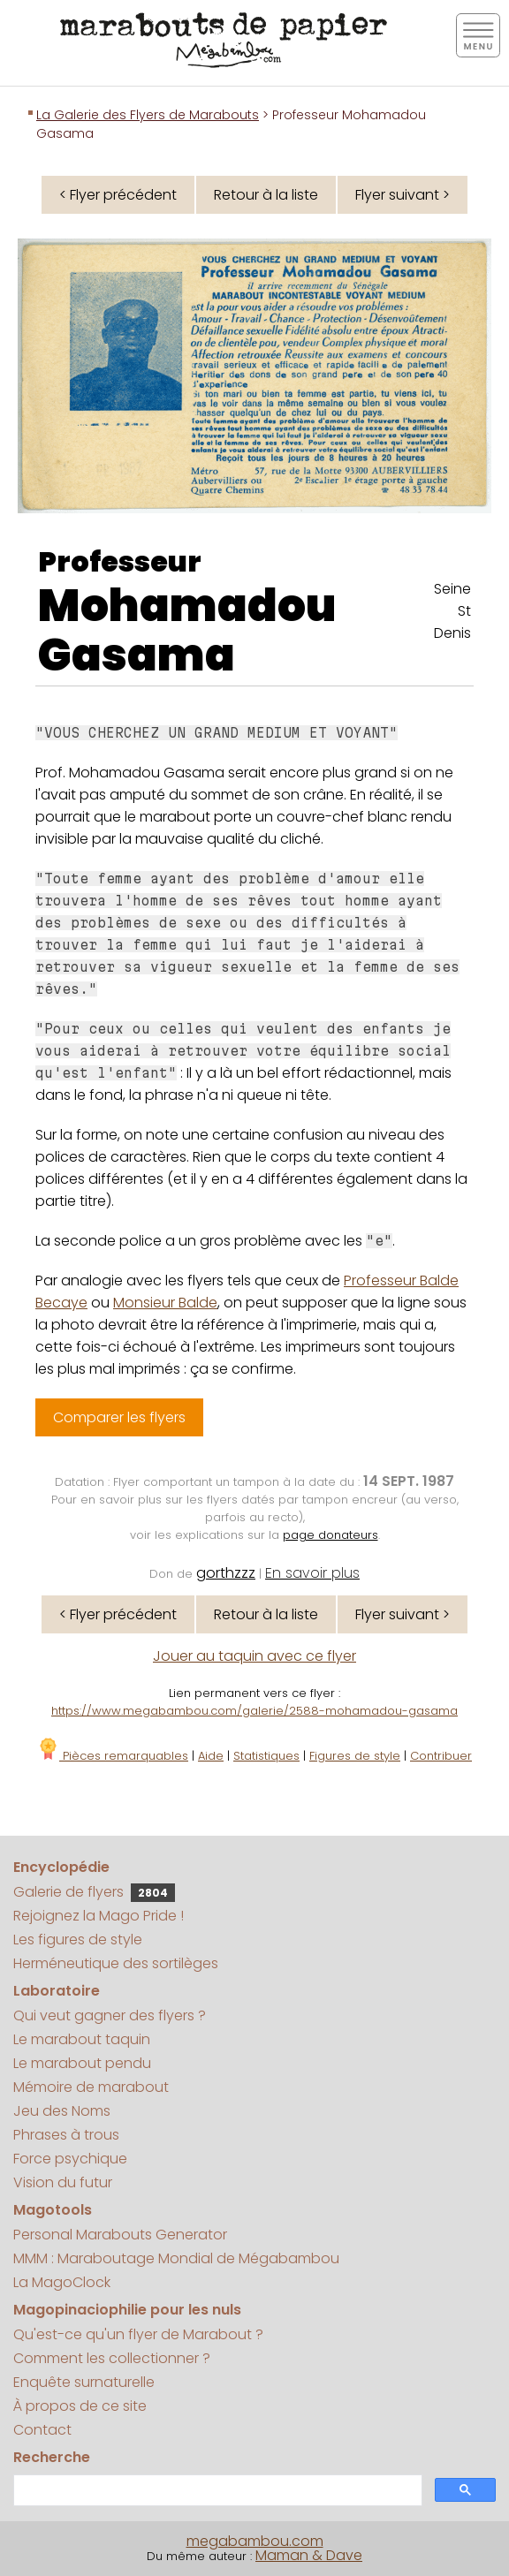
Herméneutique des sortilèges (115, 1963)
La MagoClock (61, 2282)
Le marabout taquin (81, 2039)
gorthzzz (225, 1573)
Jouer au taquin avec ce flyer (254, 1656)
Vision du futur (62, 2182)
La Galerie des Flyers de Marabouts (147, 115)
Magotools (52, 2210)
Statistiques (266, 1755)
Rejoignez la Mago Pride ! (98, 1915)
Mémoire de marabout (91, 2087)
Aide (211, 1755)
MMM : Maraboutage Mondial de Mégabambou (176, 2258)
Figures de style (354, 1755)
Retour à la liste (266, 195)
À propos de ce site (80, 2406)
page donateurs (330, 1535)
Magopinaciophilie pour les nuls (127, 2309)
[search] (216, 2491)
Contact (42, 2430)
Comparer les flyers (119, 1417)
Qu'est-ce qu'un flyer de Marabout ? (138, 2334)
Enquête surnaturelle (84, 2382)
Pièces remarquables (112, 1755)
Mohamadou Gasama (187, 630)
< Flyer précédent (118, 195)
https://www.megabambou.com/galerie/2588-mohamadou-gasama (254, 1710)
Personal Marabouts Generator (120, 2234)
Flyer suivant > (402, 195)
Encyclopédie (61, 1867)
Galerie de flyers (94, 1892)
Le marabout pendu (82, 2063)
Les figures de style (77, 1939)
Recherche (51, 2457)
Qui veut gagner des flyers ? (109, 2015)
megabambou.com (254, 2541)
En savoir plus (312, 1573)
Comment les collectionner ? (111, 2358)
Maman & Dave (308, 2555)
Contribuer (441, 1755)
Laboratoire (56, 1991)
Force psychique (70, 2158)
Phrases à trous (66, 2135)
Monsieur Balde (165, 1302)
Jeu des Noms (61, 2111)
